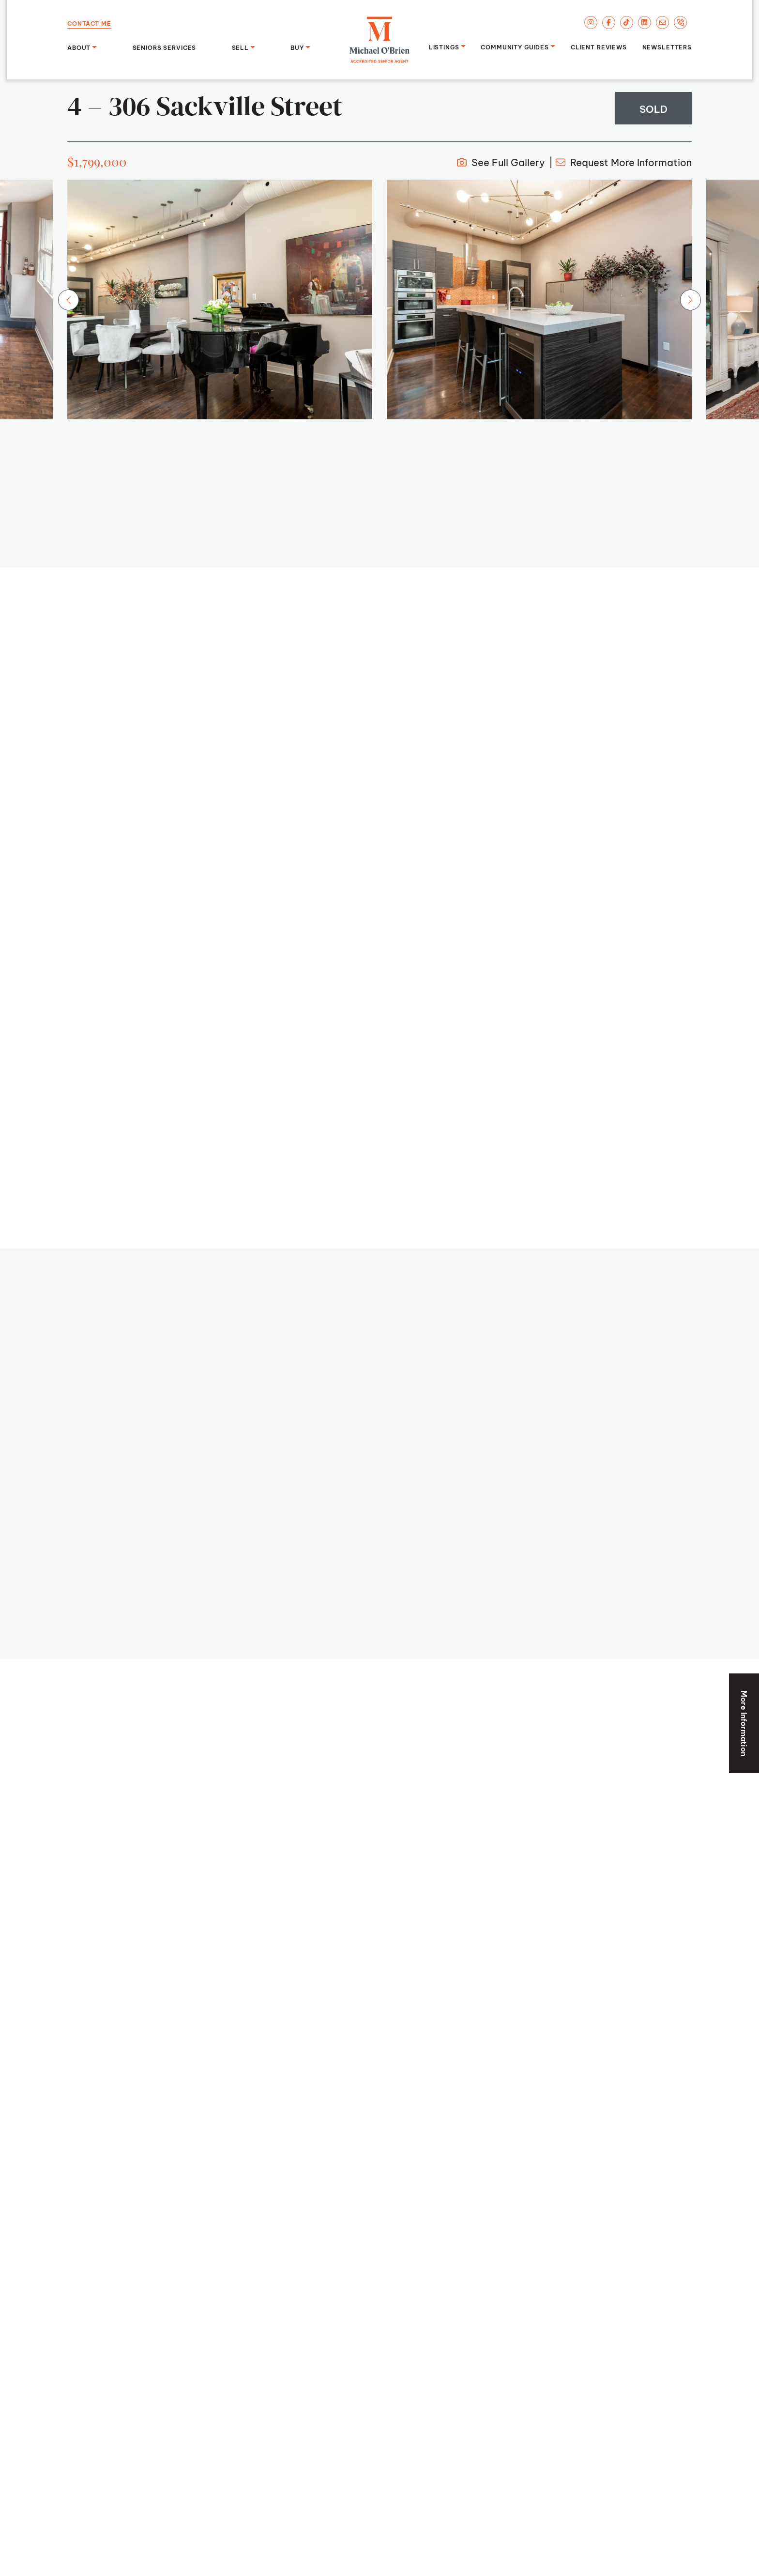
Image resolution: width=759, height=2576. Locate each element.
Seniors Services (165, 47)
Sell (240, 47)
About (79, 47)
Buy (297, 47)
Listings (444, 46)
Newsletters (667, 46)
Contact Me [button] (89, 22)
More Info (624, 161)
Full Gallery (501, 161)
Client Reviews (599, 46)
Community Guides (515, 46)
